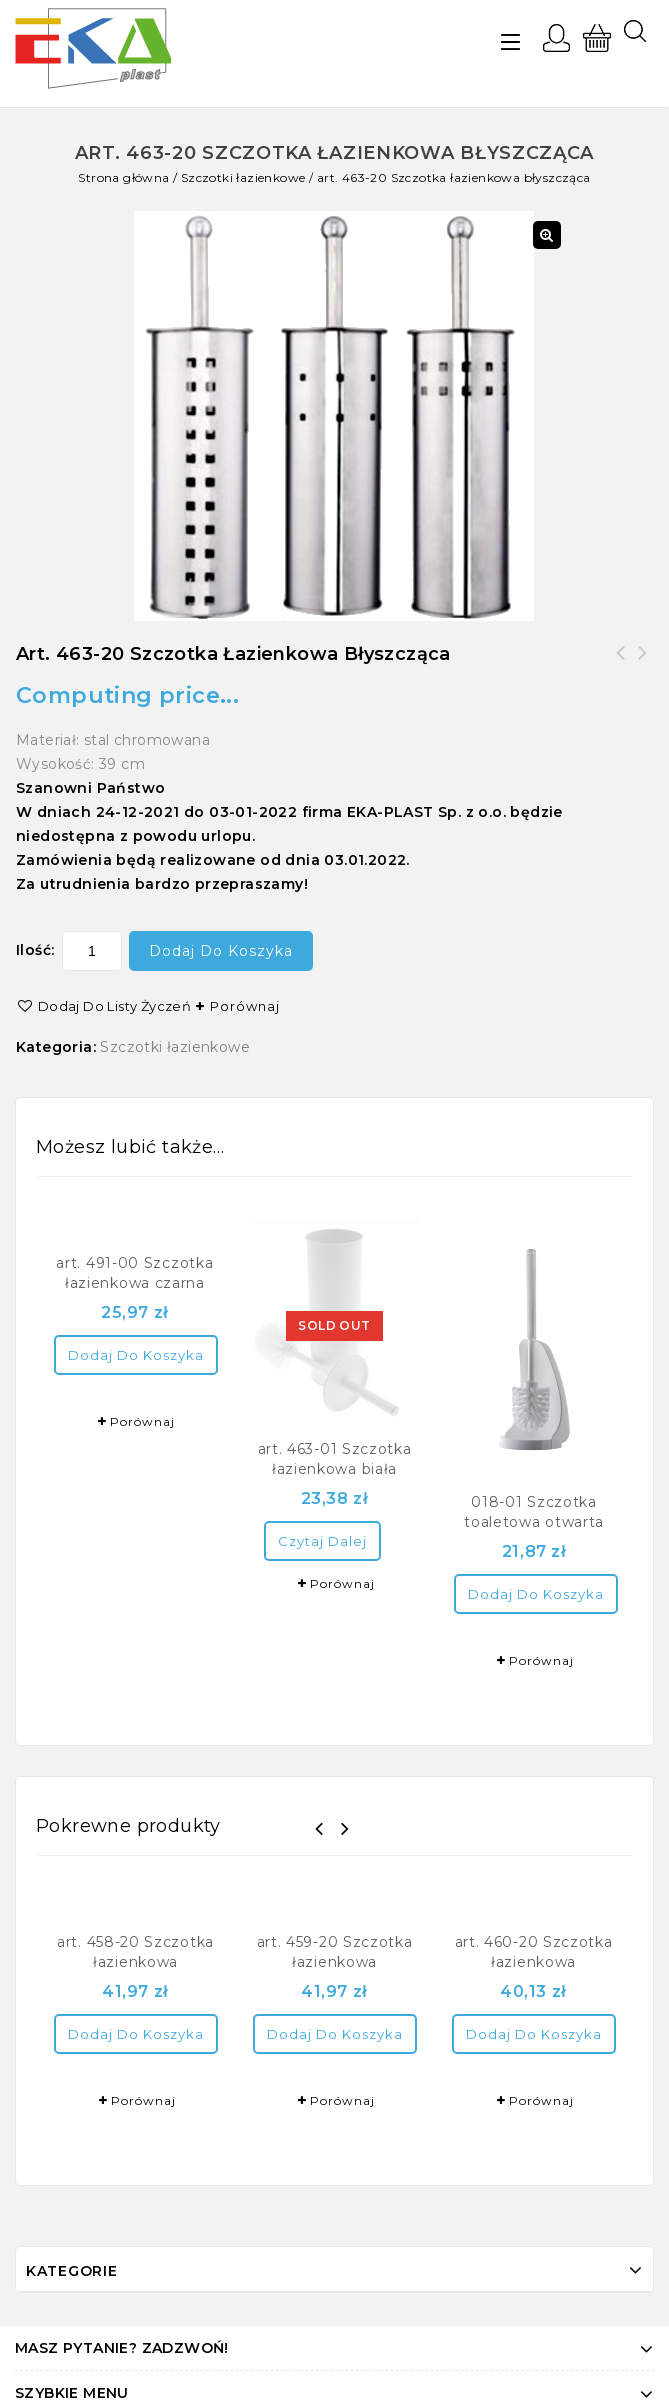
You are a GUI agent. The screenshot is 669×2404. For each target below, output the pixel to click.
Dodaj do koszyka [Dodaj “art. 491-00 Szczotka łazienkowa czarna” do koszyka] (136, 1355)
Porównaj (245, 1006)
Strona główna (123, 177)
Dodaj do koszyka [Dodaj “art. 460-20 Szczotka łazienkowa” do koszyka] (534, 2034)
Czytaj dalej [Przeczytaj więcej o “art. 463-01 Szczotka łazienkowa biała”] (322, 1541)
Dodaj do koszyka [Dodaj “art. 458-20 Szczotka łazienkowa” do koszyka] (136, 2034)
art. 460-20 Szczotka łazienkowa (621, 665)
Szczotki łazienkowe (243, 177)
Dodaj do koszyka (221, 951)
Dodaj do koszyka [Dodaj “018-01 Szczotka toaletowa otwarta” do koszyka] (536, 1594)
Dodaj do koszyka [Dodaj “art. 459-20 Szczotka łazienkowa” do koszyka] (335, 2034)
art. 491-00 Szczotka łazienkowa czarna (643, 665)
